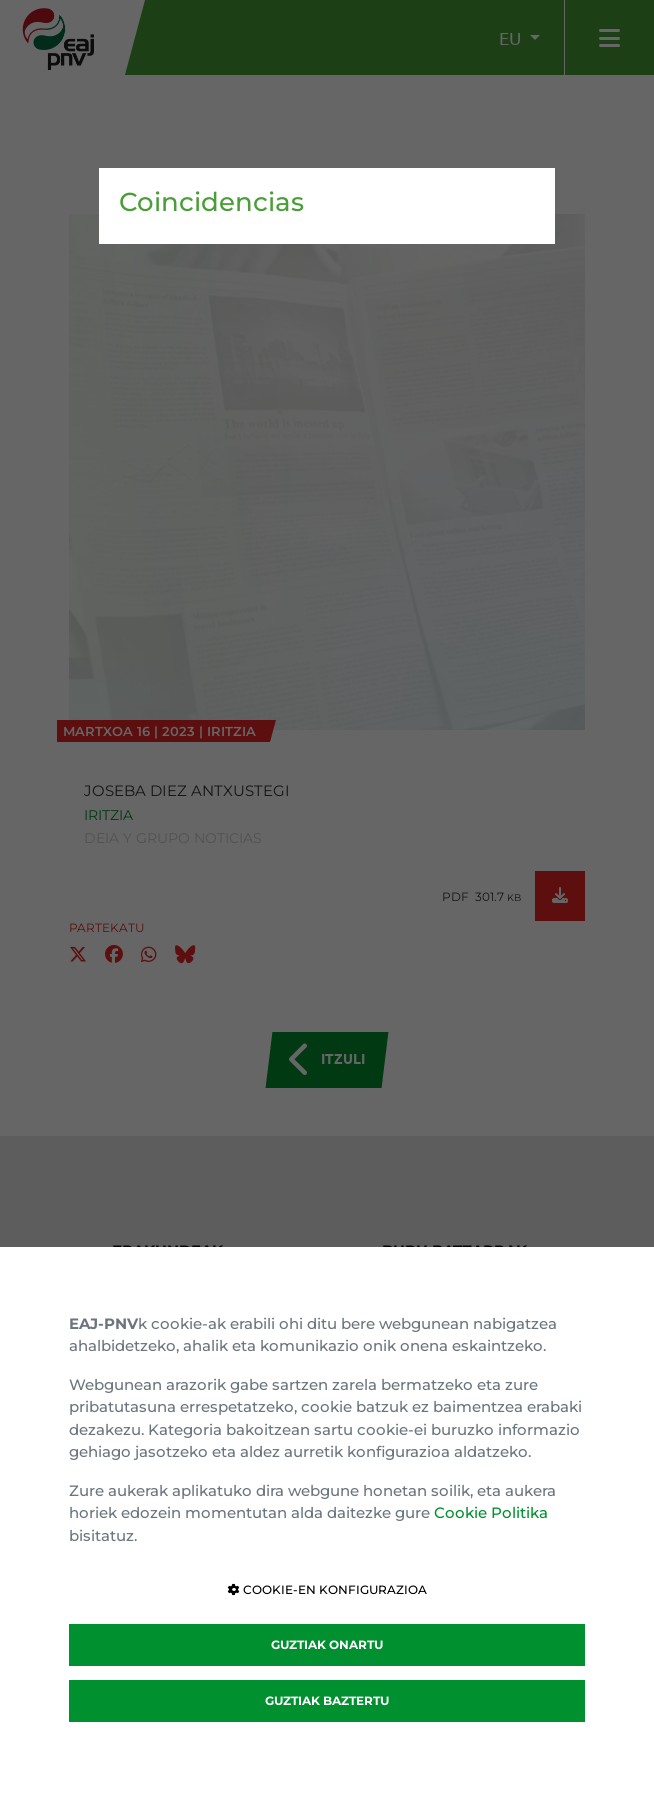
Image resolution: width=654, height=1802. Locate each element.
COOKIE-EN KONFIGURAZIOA (327, 1589)
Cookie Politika (491, 1512)
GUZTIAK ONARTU (327, 1644)
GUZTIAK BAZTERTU (327, 1700)
